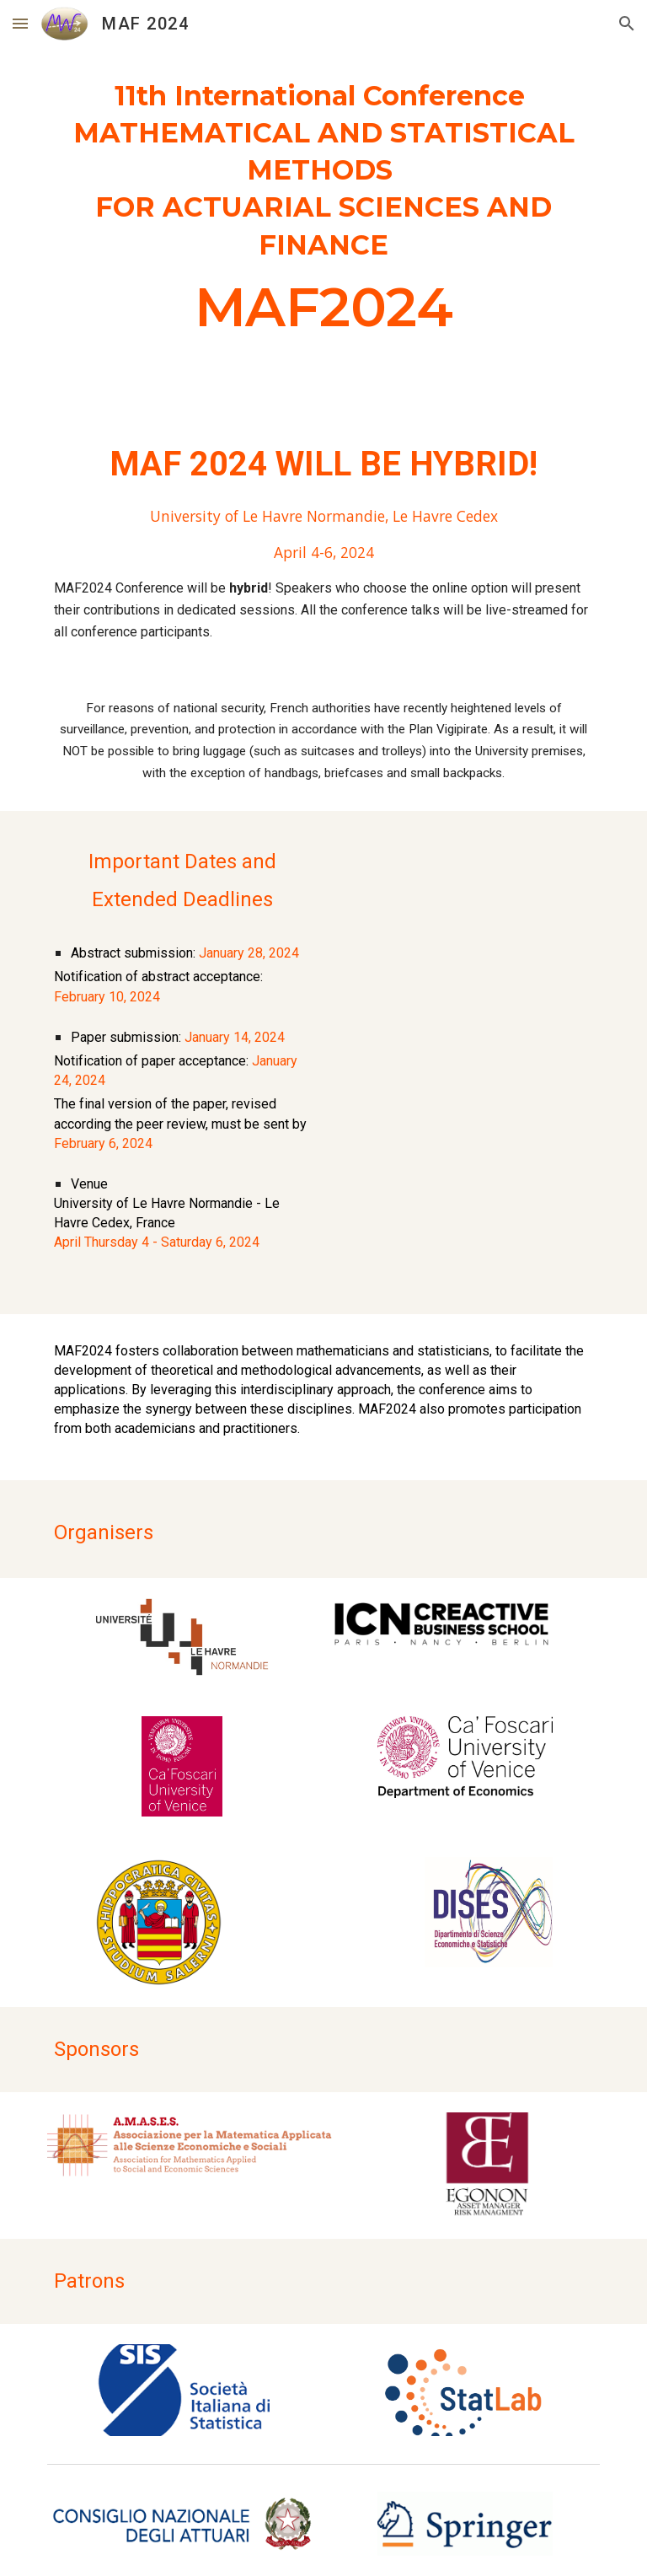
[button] (20, 23)
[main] (323, 214)
